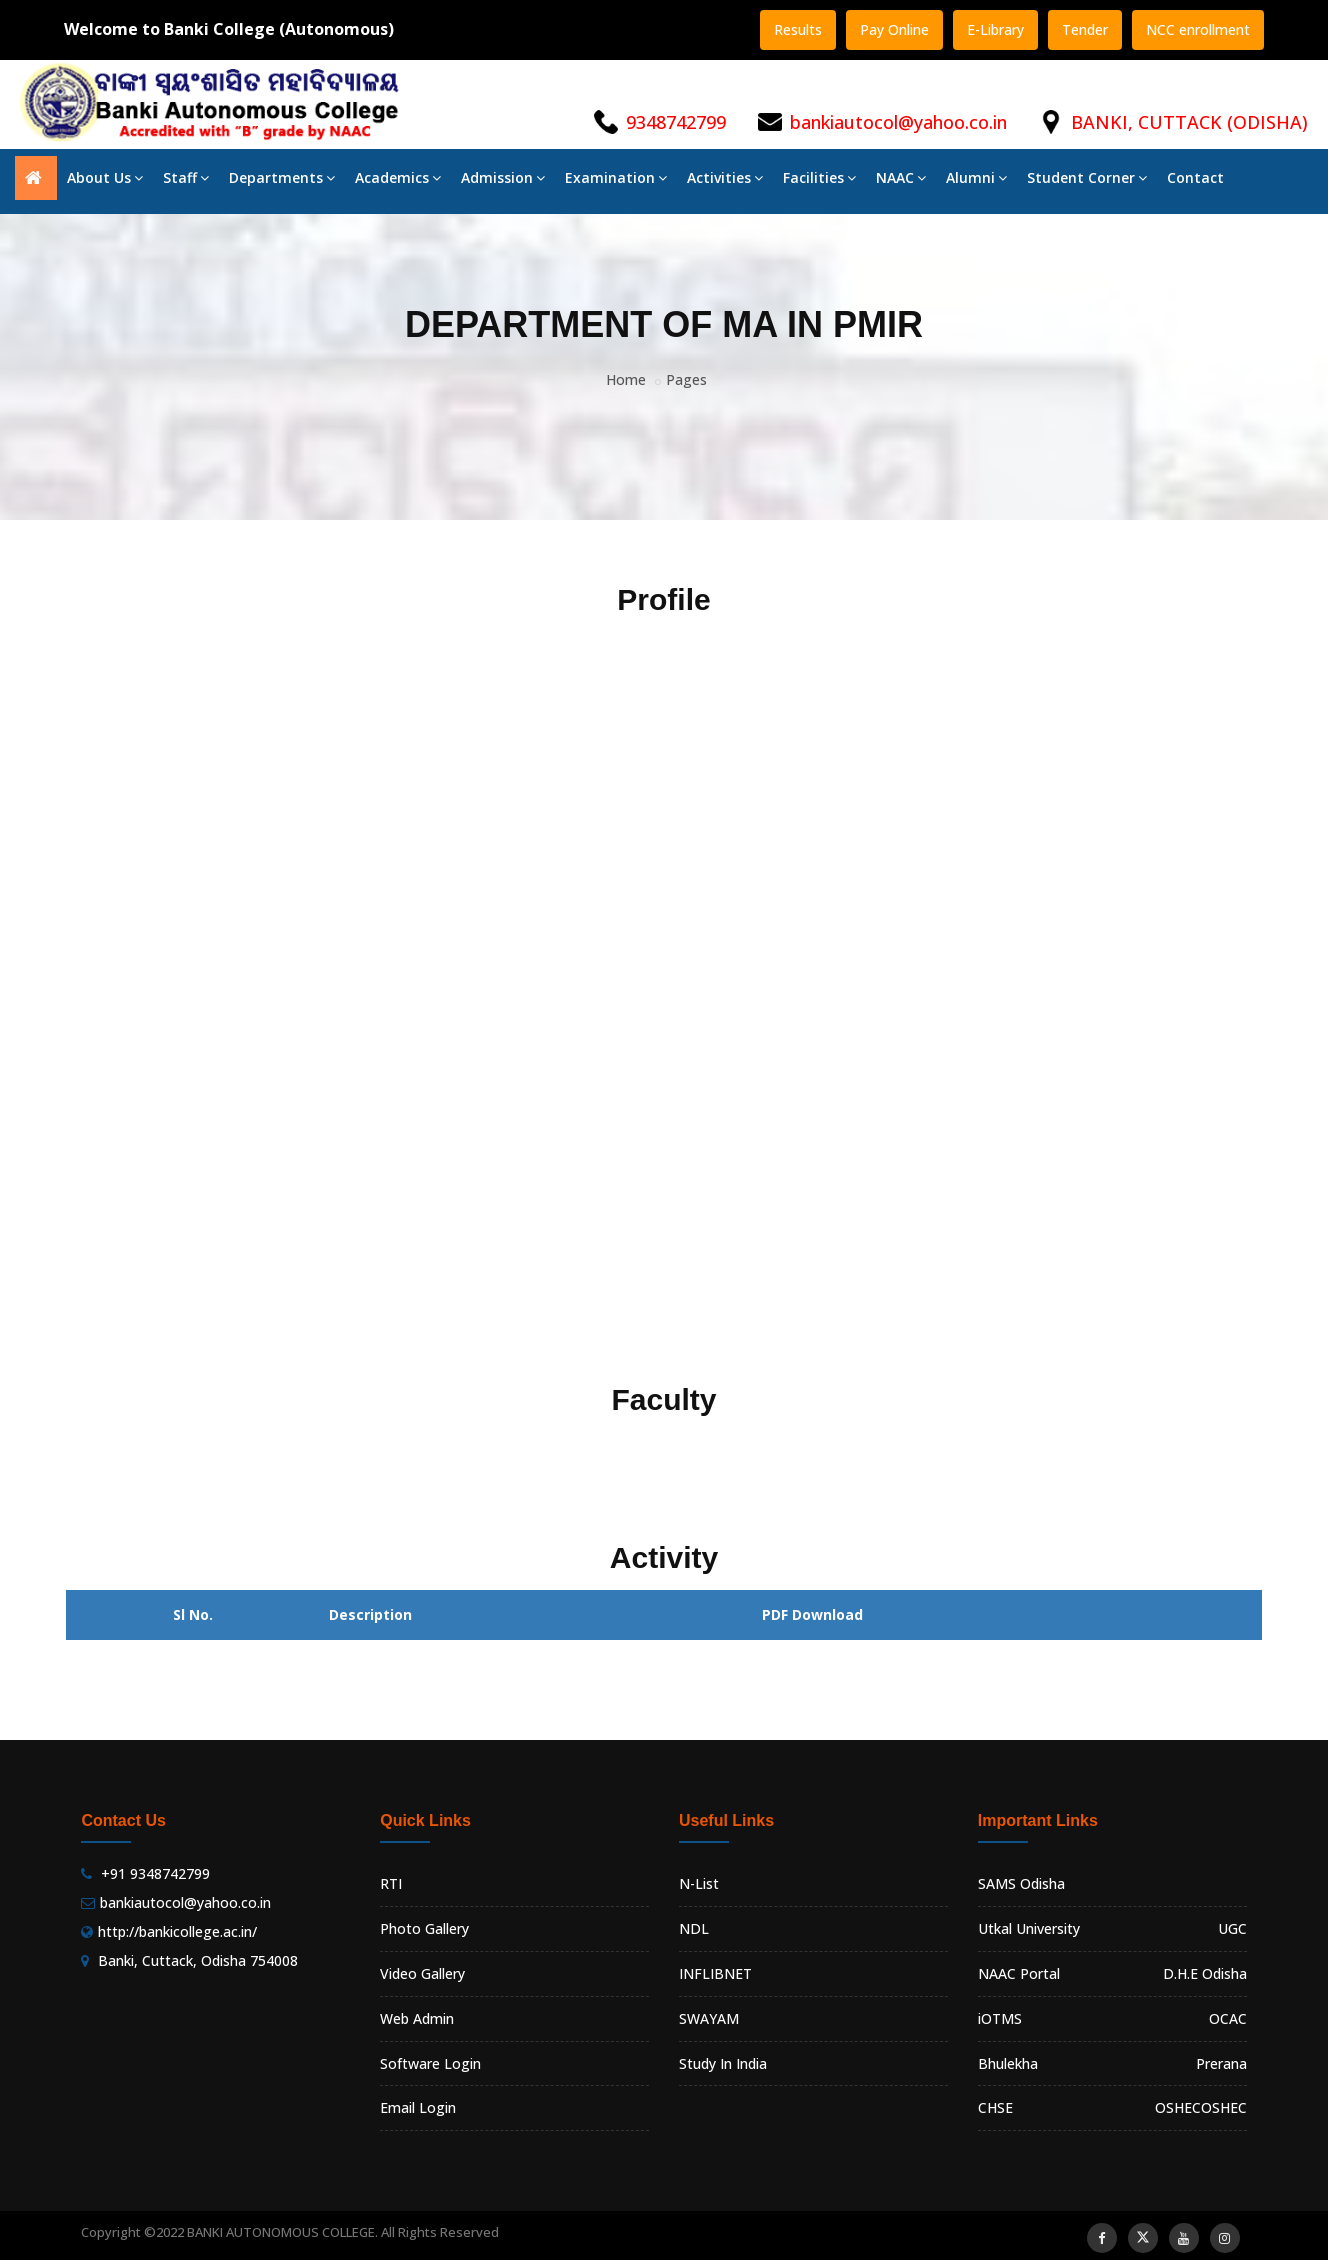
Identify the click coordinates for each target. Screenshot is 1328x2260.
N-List (699, 1883)
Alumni (976, 177)
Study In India (723, 2063)
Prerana (1221, 2063)
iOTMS (1000, 2018)
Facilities (819, 177)
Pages (686, 379)
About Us (105, 177)
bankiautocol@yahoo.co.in (898, 122)
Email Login (418, 2107)
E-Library (995, 29)
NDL (694, 1928)
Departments (282, 177)
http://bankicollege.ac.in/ (177, 1931)
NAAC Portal (1019, 1973)
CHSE (995, 2107)
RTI (391, 1883)
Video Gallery (422, 1973)
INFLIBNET (715, 1973)
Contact (1195, 177)
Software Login (430, 2063)
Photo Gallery (424, 1928)
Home (626, 379)
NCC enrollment (1198, 29)
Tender (1085, 29)
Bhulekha (1008, 2063)
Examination (616, 177)
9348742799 (676, 122)
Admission (503, 177)
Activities (725, 177)
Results (798, 29)
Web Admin (417, 2018)
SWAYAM (709, 2018)
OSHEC (1224, 2107)
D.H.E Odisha (1205, 1973)
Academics (398, 177)
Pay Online (894, 29)
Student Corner (1087, 177)
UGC (1232, 1928)
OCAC (1228, 2018)
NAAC (901, 177)
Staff (186, 177)
